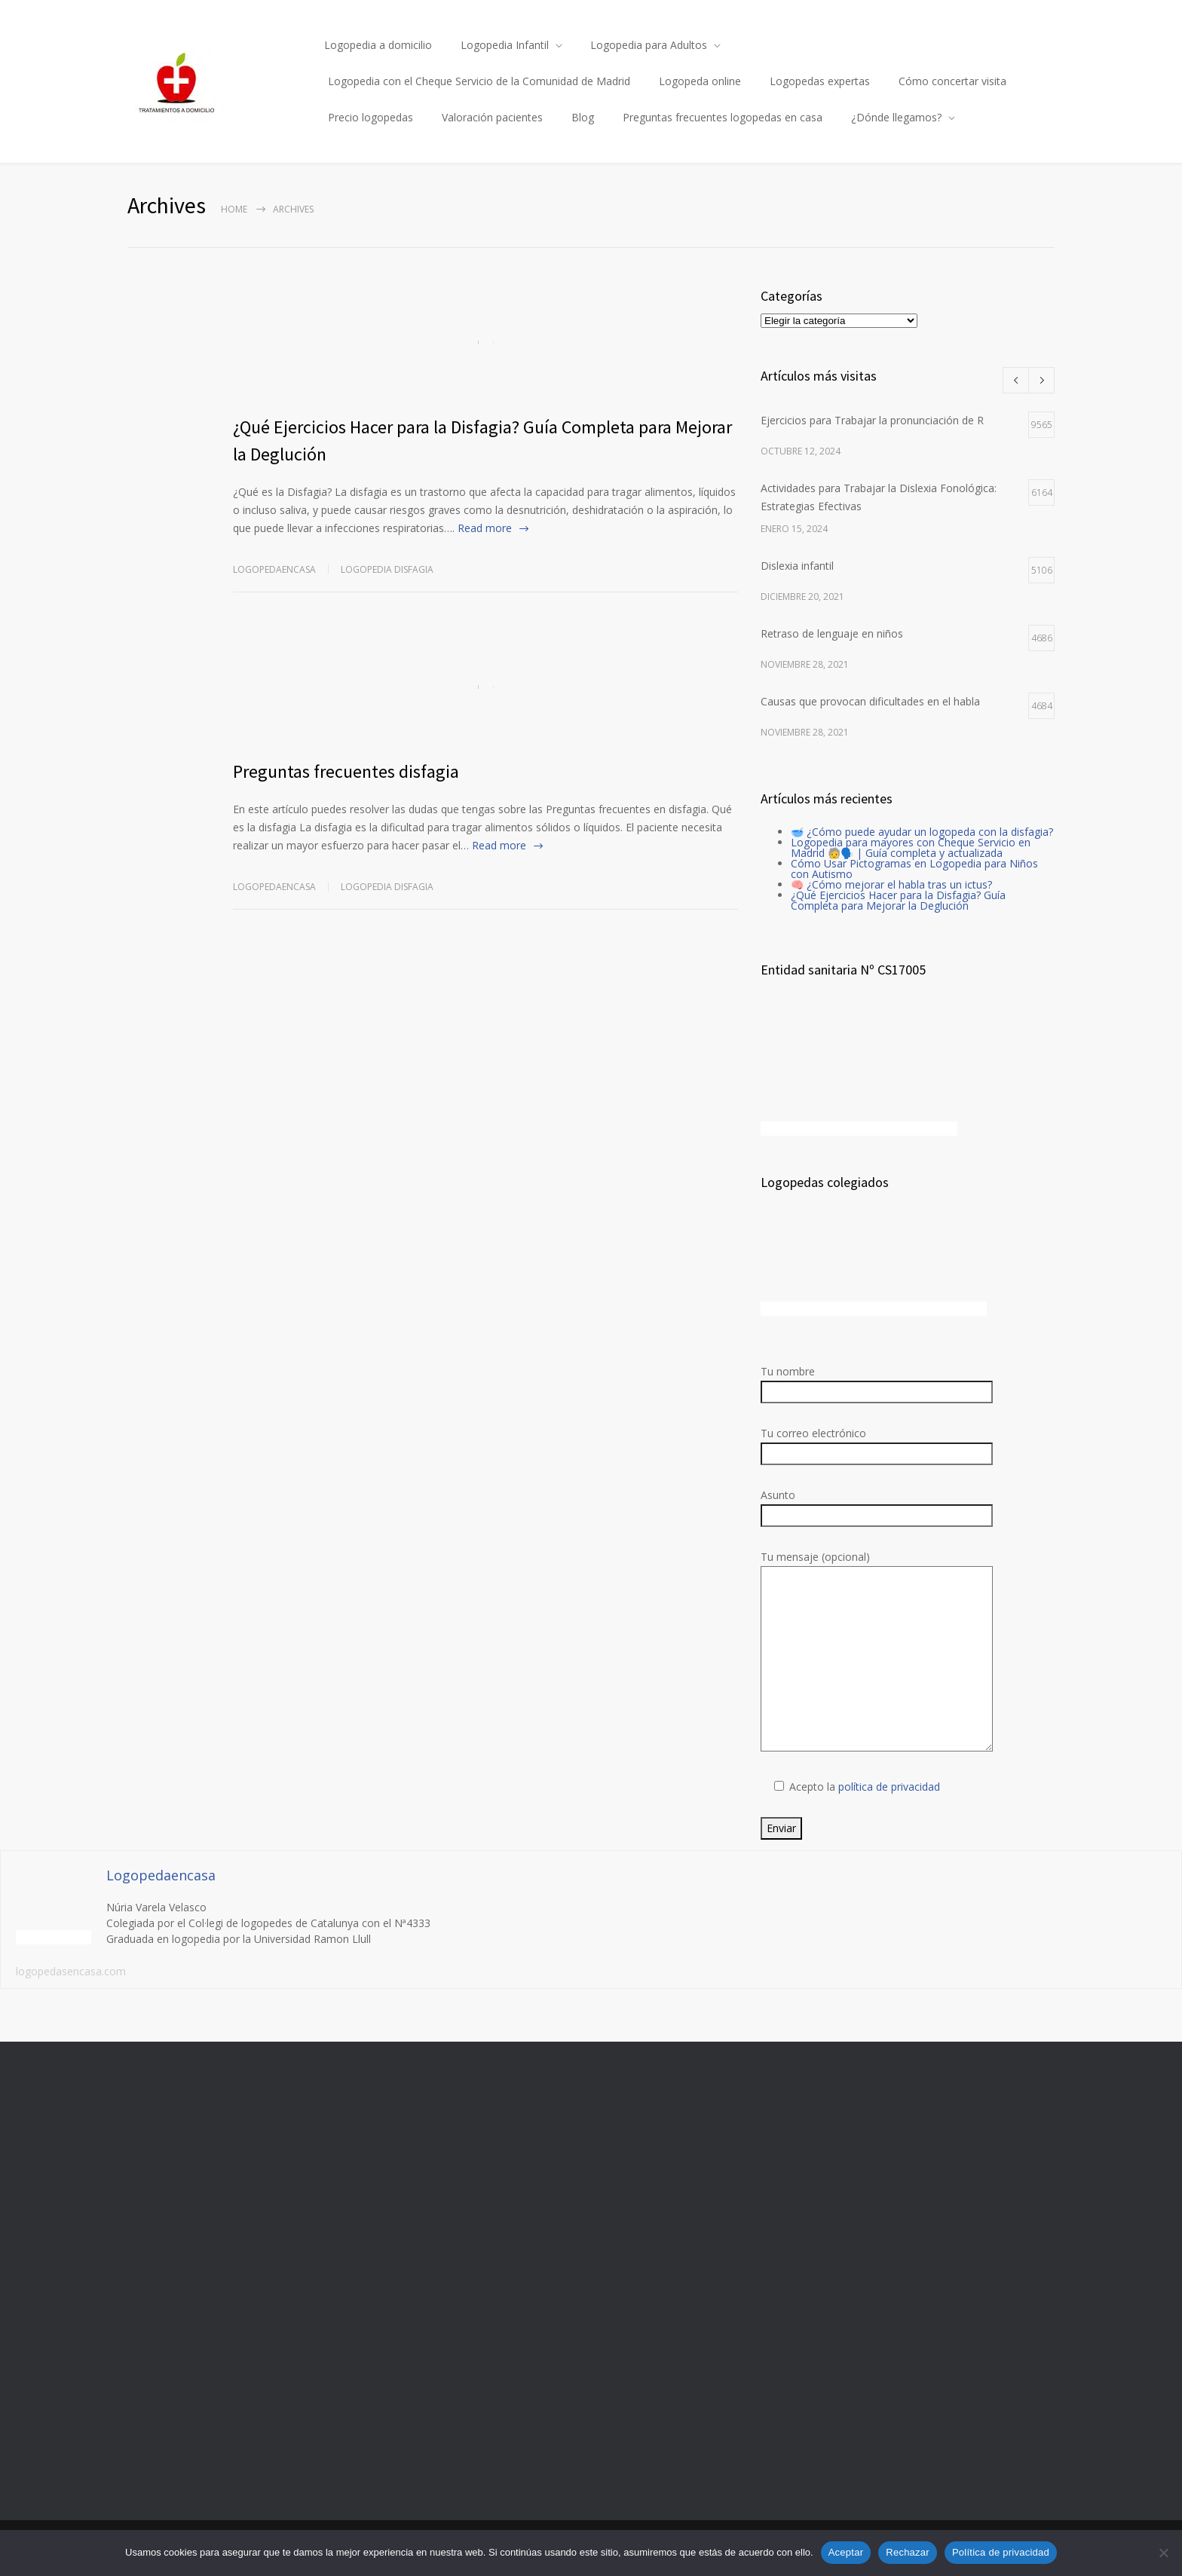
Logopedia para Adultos (648, 45)
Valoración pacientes (492, 117)
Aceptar (846, 2552)
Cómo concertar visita (952, 81)
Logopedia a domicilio (378, 45)
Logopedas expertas (820, 81)
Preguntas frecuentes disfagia (346, 771)
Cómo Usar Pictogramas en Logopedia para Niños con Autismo (914, 868)
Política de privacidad (1000, 2552)
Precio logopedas (370, 117)
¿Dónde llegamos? (896, 117)
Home (234, 209)
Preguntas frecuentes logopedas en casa (722, 117)
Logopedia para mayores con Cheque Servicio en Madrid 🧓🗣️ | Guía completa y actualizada (910, 847)
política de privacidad (889, 1786)
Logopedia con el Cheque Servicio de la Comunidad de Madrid (479, 81)
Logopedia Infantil (505, 45)
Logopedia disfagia (387, 569)
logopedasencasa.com (71, 1971)
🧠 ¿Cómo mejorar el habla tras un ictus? (891, 884)
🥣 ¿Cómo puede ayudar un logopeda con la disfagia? (922, 832)
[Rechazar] (1163, 2552)
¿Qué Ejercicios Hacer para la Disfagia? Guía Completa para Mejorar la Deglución (898, 900)
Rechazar (907, 2552)
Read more (485, 528)
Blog (582, 117)
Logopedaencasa (274, 569)
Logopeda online (700, 81)
